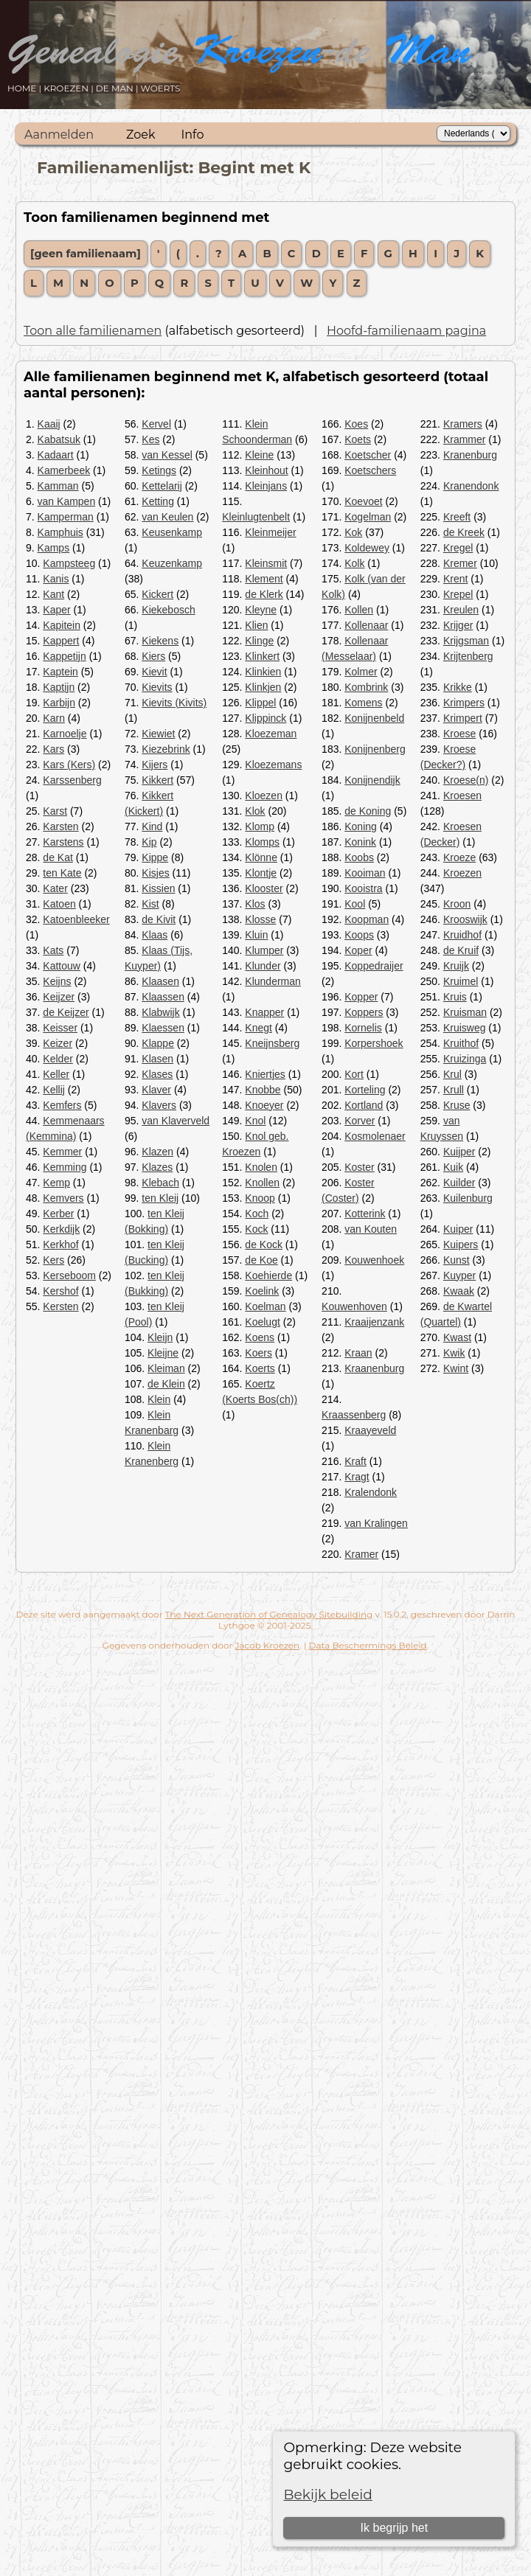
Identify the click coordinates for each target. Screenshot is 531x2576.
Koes (356, 424)
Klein (159, 1399)
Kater (55, 888)
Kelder (57, 1059)
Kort (354, 1074)
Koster (359, 1167)
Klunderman (273, 981)
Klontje (261, 873)
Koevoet (363, 501)
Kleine (259, 455)
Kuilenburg (468, 1198)
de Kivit (159, 919)
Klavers (159, 1105)
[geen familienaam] (85, 253)
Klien (256, 625)
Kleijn (160, 1337)
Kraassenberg (354, 1415)
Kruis (455, 997)
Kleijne (163, 1353)
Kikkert (157, 780)
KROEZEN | (70, 88)
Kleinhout (266, 470)
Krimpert (462, 718)
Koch (256, 1213)
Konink (360, 842)
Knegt (258, 1028)
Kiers (153, 656)
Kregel (458, 548)
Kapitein (61, 625)
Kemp (56, 1182)
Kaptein (60, 672)
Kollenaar (366, 625)
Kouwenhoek (374, 1260)
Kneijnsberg (272, 1043)
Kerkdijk (61, 1229)
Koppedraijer (373, 966)
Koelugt (262, 1322)
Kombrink (366, 687)
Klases (157, 1074)
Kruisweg (464, 1028)
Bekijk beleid (327, 2494)
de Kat (57, 857)
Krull (453, 1090)
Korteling (364, 1090)
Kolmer (360, 672)
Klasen (157, 1059)
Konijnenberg (375, 749)
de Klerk (263, 594)
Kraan (358, 1353)
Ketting (158, 501)
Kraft (355, 1461)
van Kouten (370, 1229)
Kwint (455, 1368)
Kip (149, 842)
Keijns (57, 981)
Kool (354, 904)
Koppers (363, 1012)
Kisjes (155, 873)
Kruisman (465, 1012)
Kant (53, 594)
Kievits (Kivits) (174, 703)
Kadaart (56, 455)
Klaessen (163, 1028)
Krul (452, 1074)
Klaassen (163, 997)
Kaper (56, 610)
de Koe (261, 1260)
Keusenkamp (172, 532)
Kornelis (363, 1028)
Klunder (262, 966)
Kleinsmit (266, 563)
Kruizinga (464, 1059)
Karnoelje (64, 733)
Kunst (456, 1260)
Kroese (459, 733)
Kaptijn (58, 687)
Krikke (457, 687)
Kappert (61, 641)
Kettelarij (161, 486)
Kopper (361, 997)
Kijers (154, 764)
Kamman (58, 486)
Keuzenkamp (172, 563)
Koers (258, 1353)
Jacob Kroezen (267, 1645)
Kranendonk (471, 486)
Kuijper (459, 1152)
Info (192, 135)
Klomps (262, 842)
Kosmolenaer (375, 1136)
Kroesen (462, 795)
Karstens (63, 842)
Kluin (256, 935)
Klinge (259, 641)
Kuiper (458, 1229)
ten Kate (62, 873)
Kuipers (460, 1244)
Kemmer (62, 1152)
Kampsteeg (69, 563)
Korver (359, 1121)
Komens (363, 703)
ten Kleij (160, 1198)
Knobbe (262, 1090)
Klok (255, 811)
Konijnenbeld (374, 718)
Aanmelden (59, 135)
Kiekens (160, 641)
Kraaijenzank (374, 1322)
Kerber (58, 1213)
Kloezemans (273, 764)
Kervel (156, 424)
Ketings (159, 470)
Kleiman (166, 1368)
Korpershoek (373, 1043)
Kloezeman (270, 733)
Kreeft (457, 517)
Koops (359, 935)
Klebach (160, 1182)
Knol (255, 1121)
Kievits (157, 687)
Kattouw (61, 966)
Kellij (54, 1090)
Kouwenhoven (354, 1306)
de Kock (263, 1244)
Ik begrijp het (394, 2527)
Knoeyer (264, 1105)
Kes (150, 439)
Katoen (59, 904)
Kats (53, 950)
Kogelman (367, 517)
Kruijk (456, 966)
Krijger (458, 625)
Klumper (264, 950)
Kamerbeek (64, 470)
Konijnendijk (372, 780)
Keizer (57, 1043)
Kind (152, 826)
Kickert (157, 594)
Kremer (460, 563)
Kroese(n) (465, 780)
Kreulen (461, 610)
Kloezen (263, 795)
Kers (53, 1260)
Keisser (60, 1028)
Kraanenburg (374, 1368)
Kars (53, 749)
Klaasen (160, 981)
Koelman (265, 1306)
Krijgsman (466, 641)
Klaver (156, 1090)
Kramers (462, 424)
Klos (255, 904)
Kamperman (66, 517)
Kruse (457, 1105)
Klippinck (265, 718)
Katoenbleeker (76, 919)
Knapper (264, 1012)
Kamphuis (60, 532)
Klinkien (263, 672)
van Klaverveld (175, 1121)
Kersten (60, 1306)
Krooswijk (465, 919)
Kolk (354, 563)
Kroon (457, 904)
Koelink (262, 1291)
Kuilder (459, 1182)
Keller (56, 1074)
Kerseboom (69, 1275)
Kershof (60, 1291)
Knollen (262, 1182)
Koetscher (367, 455)
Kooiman (364, 873)
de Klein (166, 1384)
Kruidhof (462, 935)
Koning (360, 826)
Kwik (454, 1353)
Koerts (259, 1368)
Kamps (54, 548)
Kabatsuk (59, 439)
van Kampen (67, 501)
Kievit (154, 672)
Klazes (157, 1167)
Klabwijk (160, 1012)
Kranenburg (470, 455)
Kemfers (62, 1105)
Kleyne (261, 610)
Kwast (457, 1337)
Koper (358, 950)
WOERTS (161, 88)
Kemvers (63, 1198)
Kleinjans (266, 486)
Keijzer (58, 997)
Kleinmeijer (270, 532)
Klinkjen (263, 687)
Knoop (259, 1198)
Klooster (263, 888)
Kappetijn (64, 656)
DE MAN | (118, 88)
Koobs (359, 857)
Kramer (361, 1554)
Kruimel (460, 981)
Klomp (259, 826)
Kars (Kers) (69, 764)
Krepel (458, 594)
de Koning (367, 811)
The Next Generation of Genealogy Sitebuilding (269, 1614)
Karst (55, 811)
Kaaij (49, 424)
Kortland (363, 1105)
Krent (455, 579)
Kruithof (461, 1043)
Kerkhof (60, 1244)
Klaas (154, 935)
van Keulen (167, 517)
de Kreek (464, 532)
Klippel (260, 703)
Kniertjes (265, 1074)
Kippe (155, 857)
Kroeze (459, 857)
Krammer (464, 439)
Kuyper (459, 1275)
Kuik (453, 1167)
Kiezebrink (166, 749)
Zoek (140, 135)
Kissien (158, 888)
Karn (54, 718)
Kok (353, 532)
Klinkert (262, 656)
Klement (263, 579)
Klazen (157, 1152)
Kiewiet (158, 733)
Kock (256, 1229)
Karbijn (59, 703)
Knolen (261, 1167)
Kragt (356, 1477)
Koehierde (268, 1275)
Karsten (60, 826)
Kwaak (458, 1291)
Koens (259, 1337)
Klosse (260, 919)
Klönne (261, 857)
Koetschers (370, 470)
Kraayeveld (370, 1430)
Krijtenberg (468, 656)
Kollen (358, 610)
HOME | (25, 88)
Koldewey (366, 548)
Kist (150, 904)
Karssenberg (72, 780)
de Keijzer (65, 1012)
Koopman (366, 919)
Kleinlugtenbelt (256, 517)
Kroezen (462, 873)
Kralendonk (370, 1492)
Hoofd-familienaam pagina (406, 331)
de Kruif (461, 950)
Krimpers (464, 703)
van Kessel (167, 455)
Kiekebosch (168, 610)
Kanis (56, 579)
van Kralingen (376, 1523)
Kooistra (363, 888)
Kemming (64, 1167)
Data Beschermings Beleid (368, 1645)
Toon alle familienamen (93, 331)
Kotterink (364, 1213)
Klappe (158, 1043)
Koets (357, 439)
